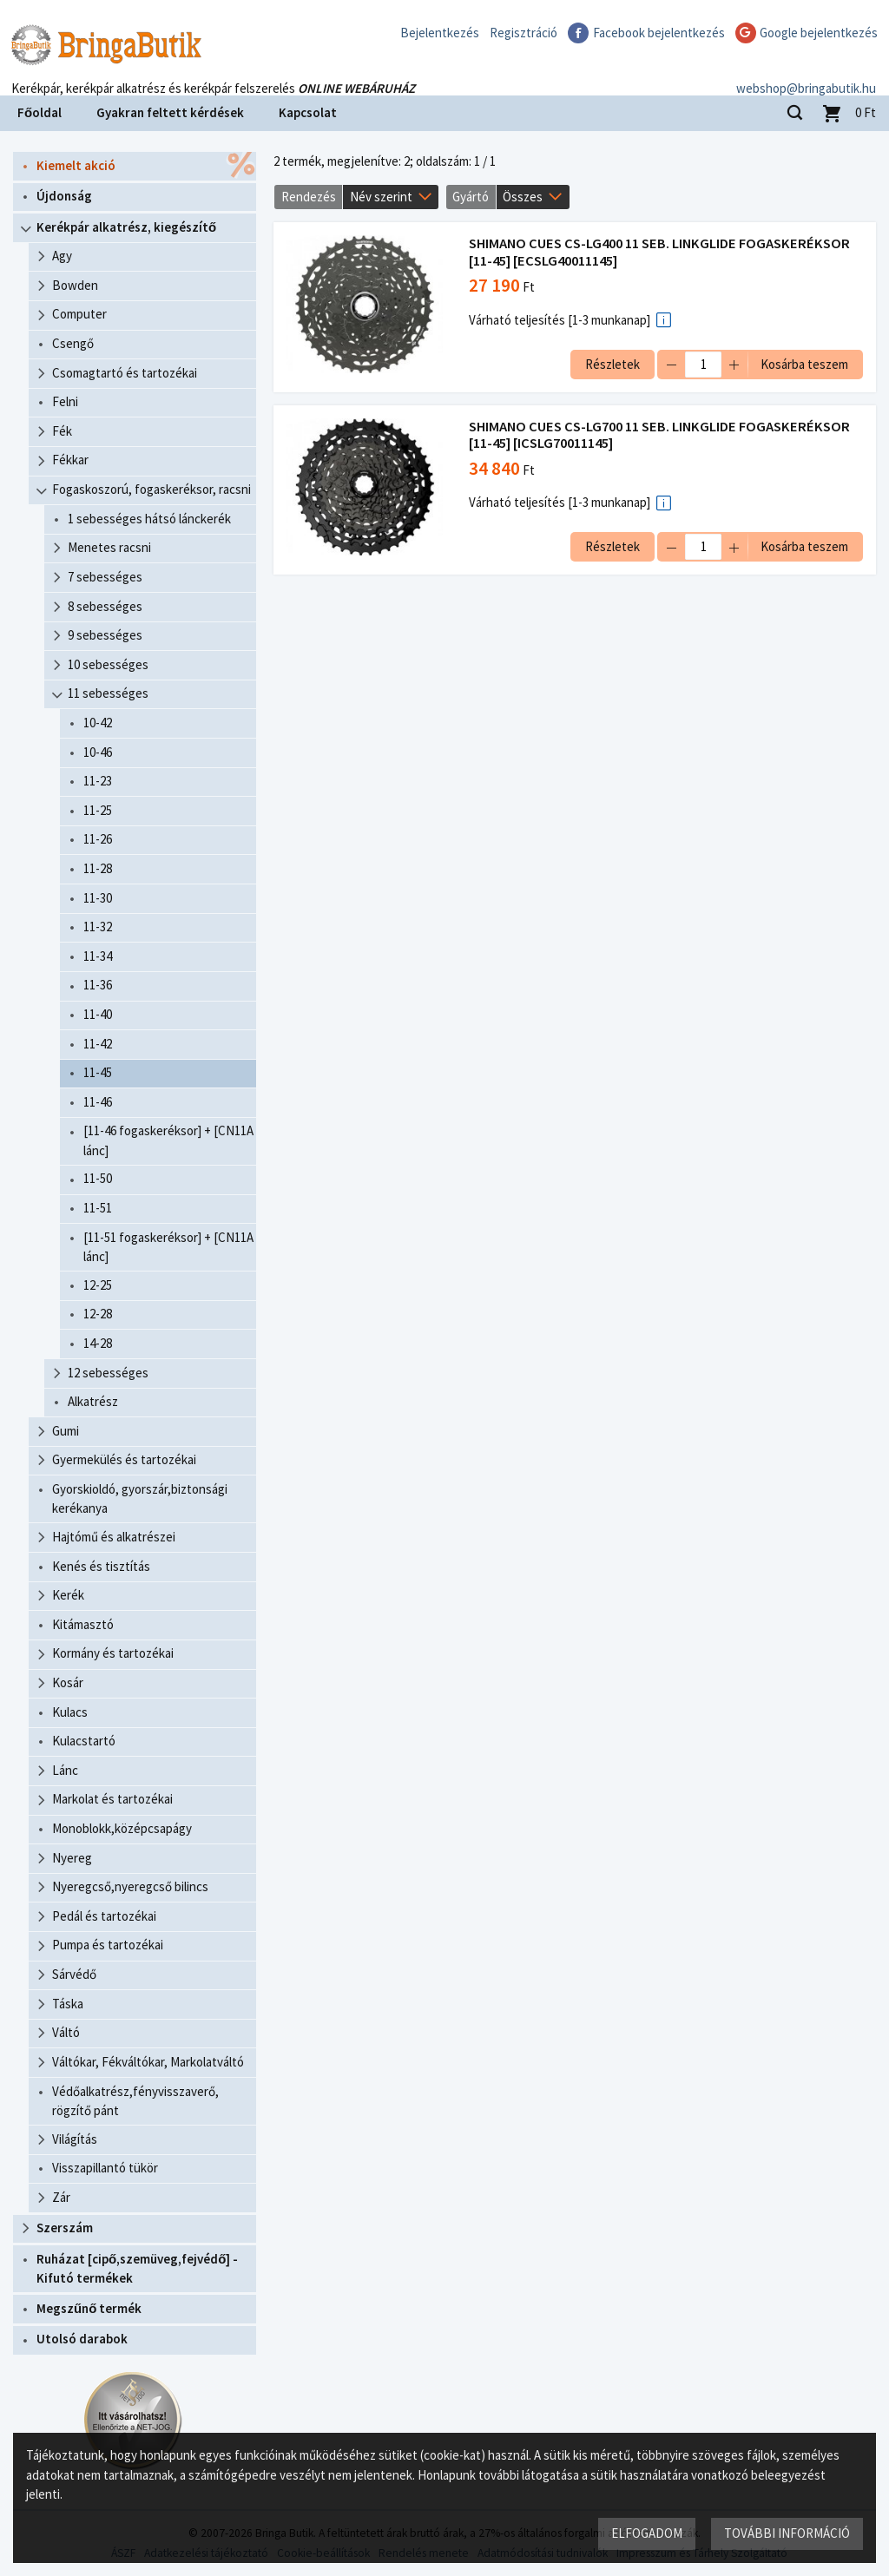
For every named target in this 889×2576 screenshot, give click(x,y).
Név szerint (381, 196)
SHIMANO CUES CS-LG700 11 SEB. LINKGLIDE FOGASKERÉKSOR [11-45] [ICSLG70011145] (659, 435)
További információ (787, 2533)
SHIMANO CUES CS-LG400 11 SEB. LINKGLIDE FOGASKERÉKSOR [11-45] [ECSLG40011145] (659, 252)
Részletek (612, 364)
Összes (523, 196)
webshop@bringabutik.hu (806, 72)
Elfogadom (646, 2533)
